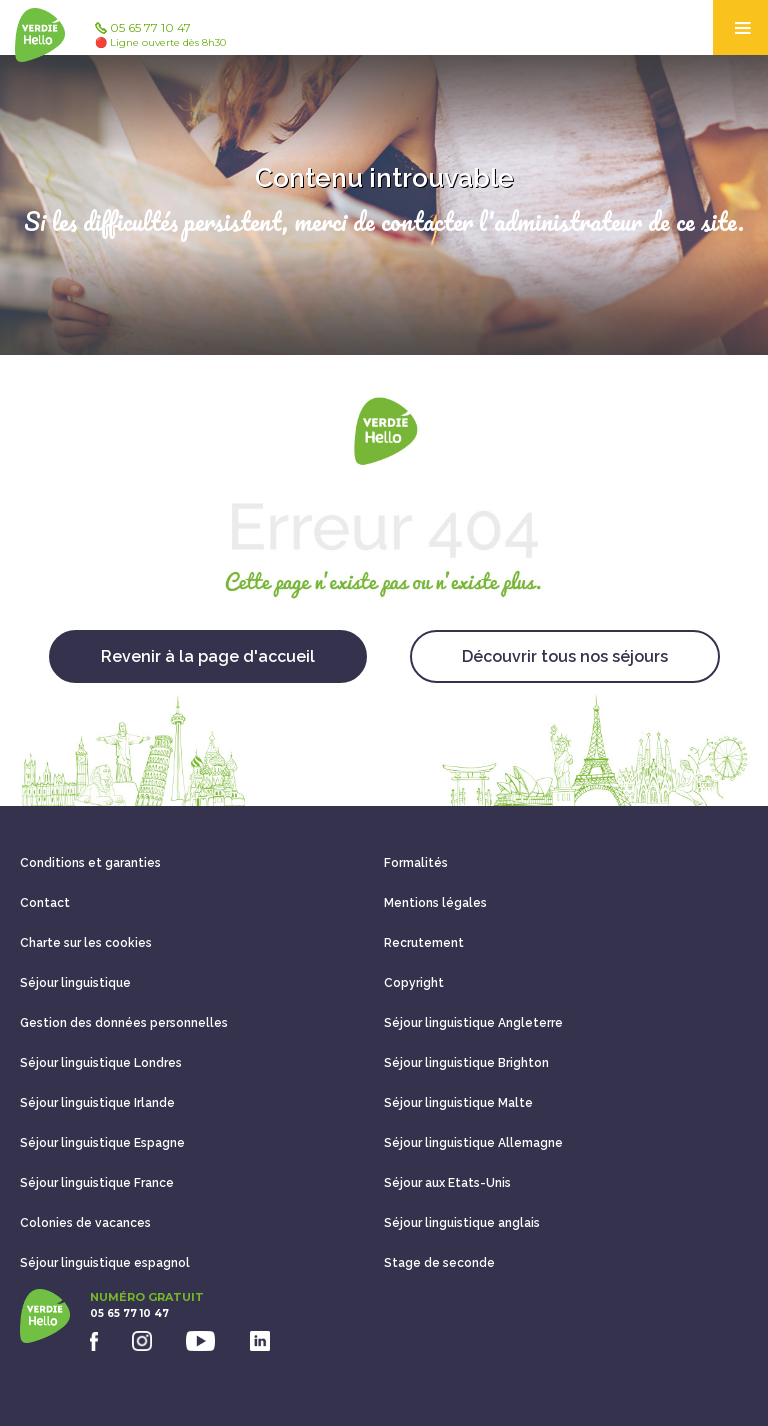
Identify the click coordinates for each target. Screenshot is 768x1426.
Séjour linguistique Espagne (102, 1143)
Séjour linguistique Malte (458, 1103)
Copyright (414, 983)
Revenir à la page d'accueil (208, 656)
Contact (45, 903)
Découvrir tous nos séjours (565, 656)
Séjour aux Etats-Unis (447, 1183)
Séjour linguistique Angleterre (473, 1023)
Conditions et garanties (90, 863)
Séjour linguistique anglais (462, 1223)
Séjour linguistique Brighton (466, 1063)
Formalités (416, 863)
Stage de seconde (439, 1263)
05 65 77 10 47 (160, 35)
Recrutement (424, 943)
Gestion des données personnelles (124, 1023)
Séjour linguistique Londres (101, 1063)
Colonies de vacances (85, 1223)
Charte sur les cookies (86, 943)
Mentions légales (435, 903)
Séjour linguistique (75, 983)
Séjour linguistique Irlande (97, 1103)
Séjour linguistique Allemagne (473, 1143)
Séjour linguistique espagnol (105, 1263)
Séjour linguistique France (97, 1183)
